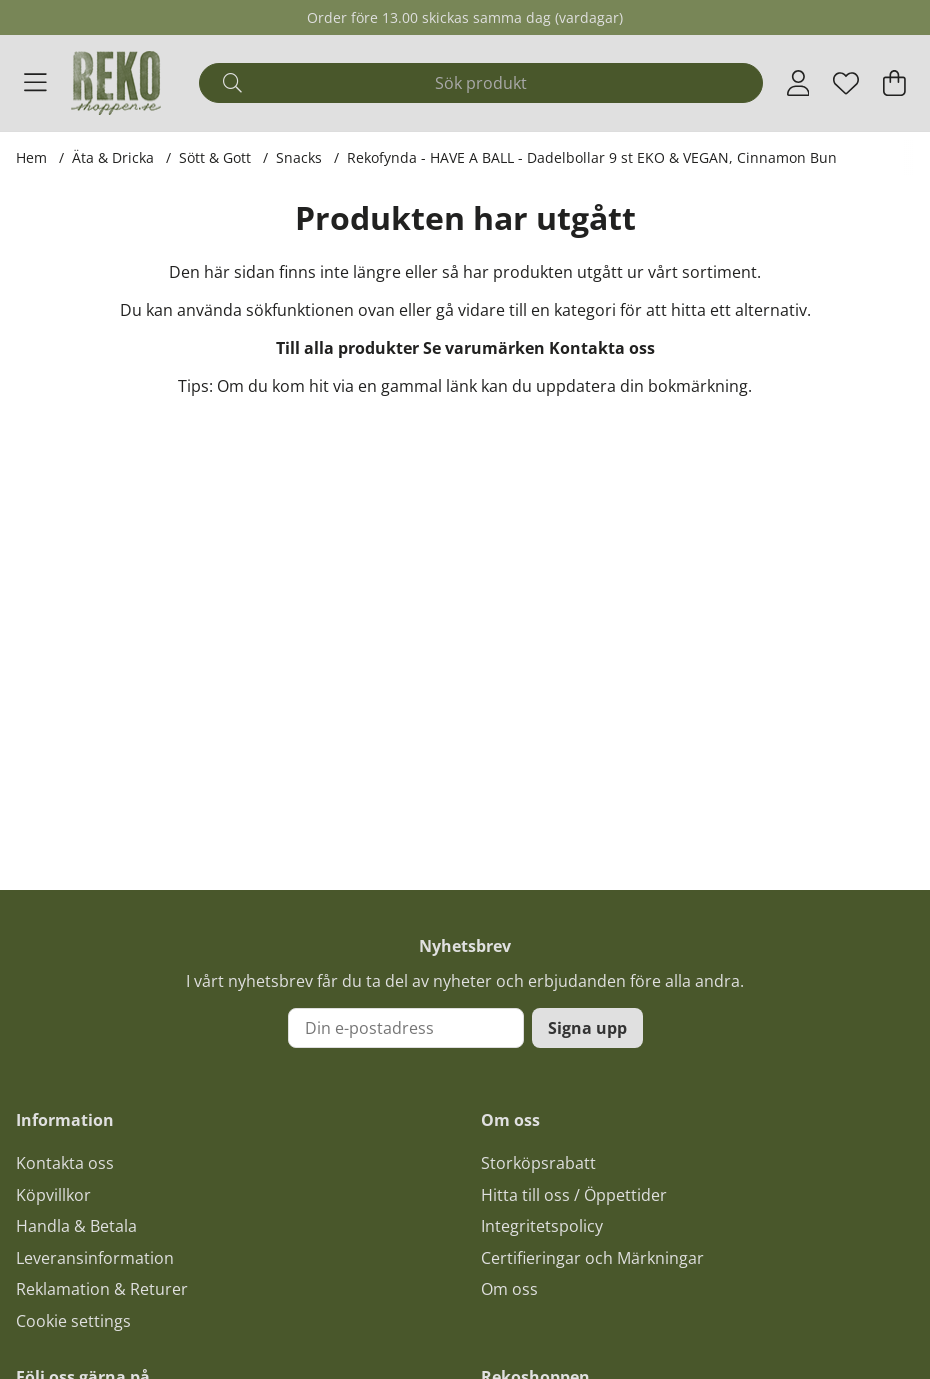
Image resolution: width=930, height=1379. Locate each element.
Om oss (509, 1289)
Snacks (299, 157)
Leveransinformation (95, 1258)
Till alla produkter (347, 348)
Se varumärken (484, 348)
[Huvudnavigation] (35, 83)
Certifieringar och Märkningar (592, 1258)
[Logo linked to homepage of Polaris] (116, 83)
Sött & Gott (215, 157)
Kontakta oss (602, 348)
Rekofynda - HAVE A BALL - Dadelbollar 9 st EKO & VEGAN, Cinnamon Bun (592, 157)
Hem (31, 157)
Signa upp (587, 1028)
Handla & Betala (76, 1226)
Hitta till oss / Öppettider (574, 1195)
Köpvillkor (53, 1195)
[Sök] (480, 83)
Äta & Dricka (113, 157)
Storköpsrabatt (538, 1163)
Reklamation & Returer (102, 1289)
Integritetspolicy (542, 1226)
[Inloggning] (798, 83)
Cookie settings (73, 1321)
